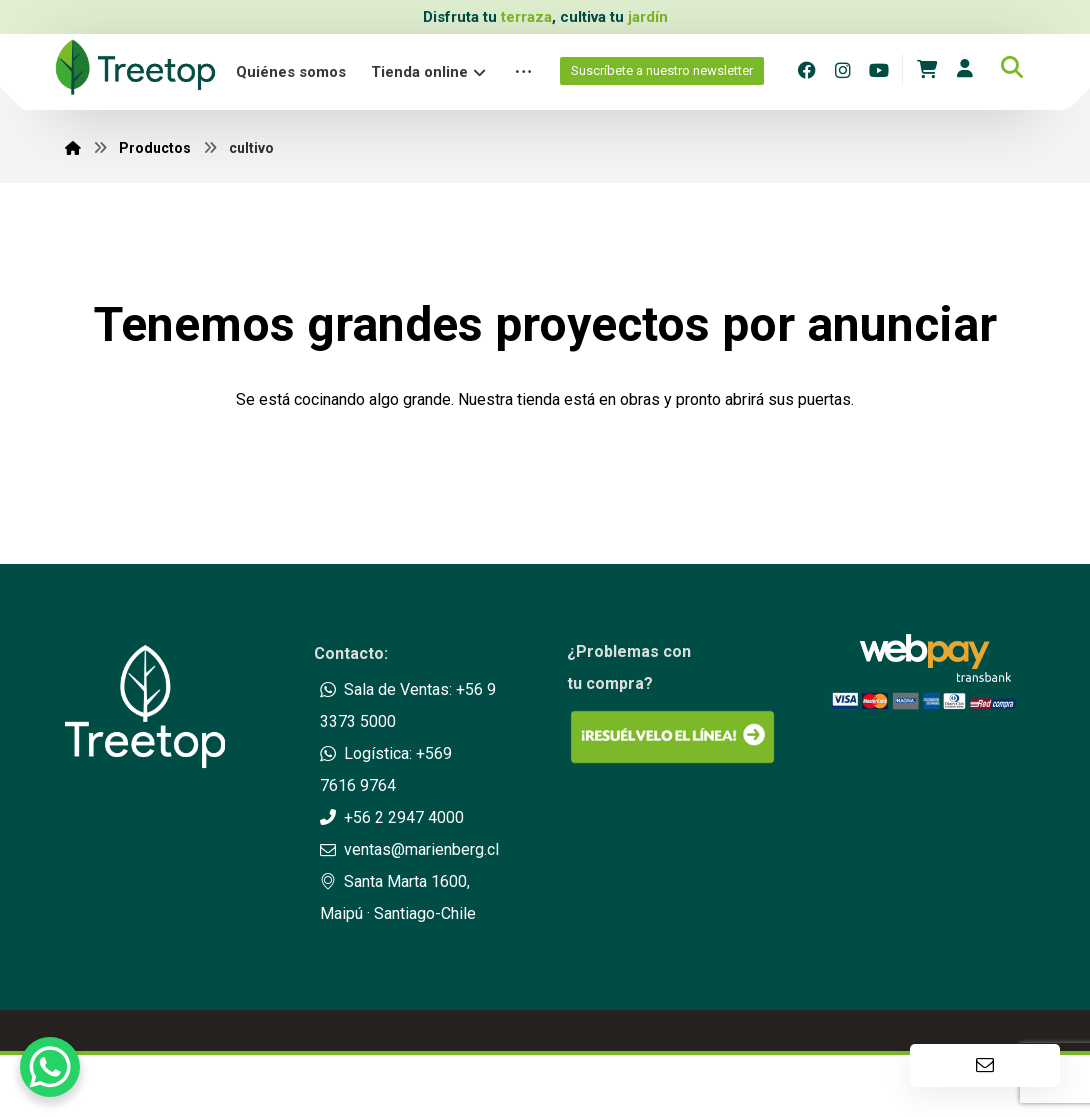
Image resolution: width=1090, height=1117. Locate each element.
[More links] (523, 72)
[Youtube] (879, 70)
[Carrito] (927, 67)
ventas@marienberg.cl (409, 849)
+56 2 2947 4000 (392, 817)
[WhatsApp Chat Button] (50, 1067)
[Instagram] (843, 70)
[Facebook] (807, 70)
